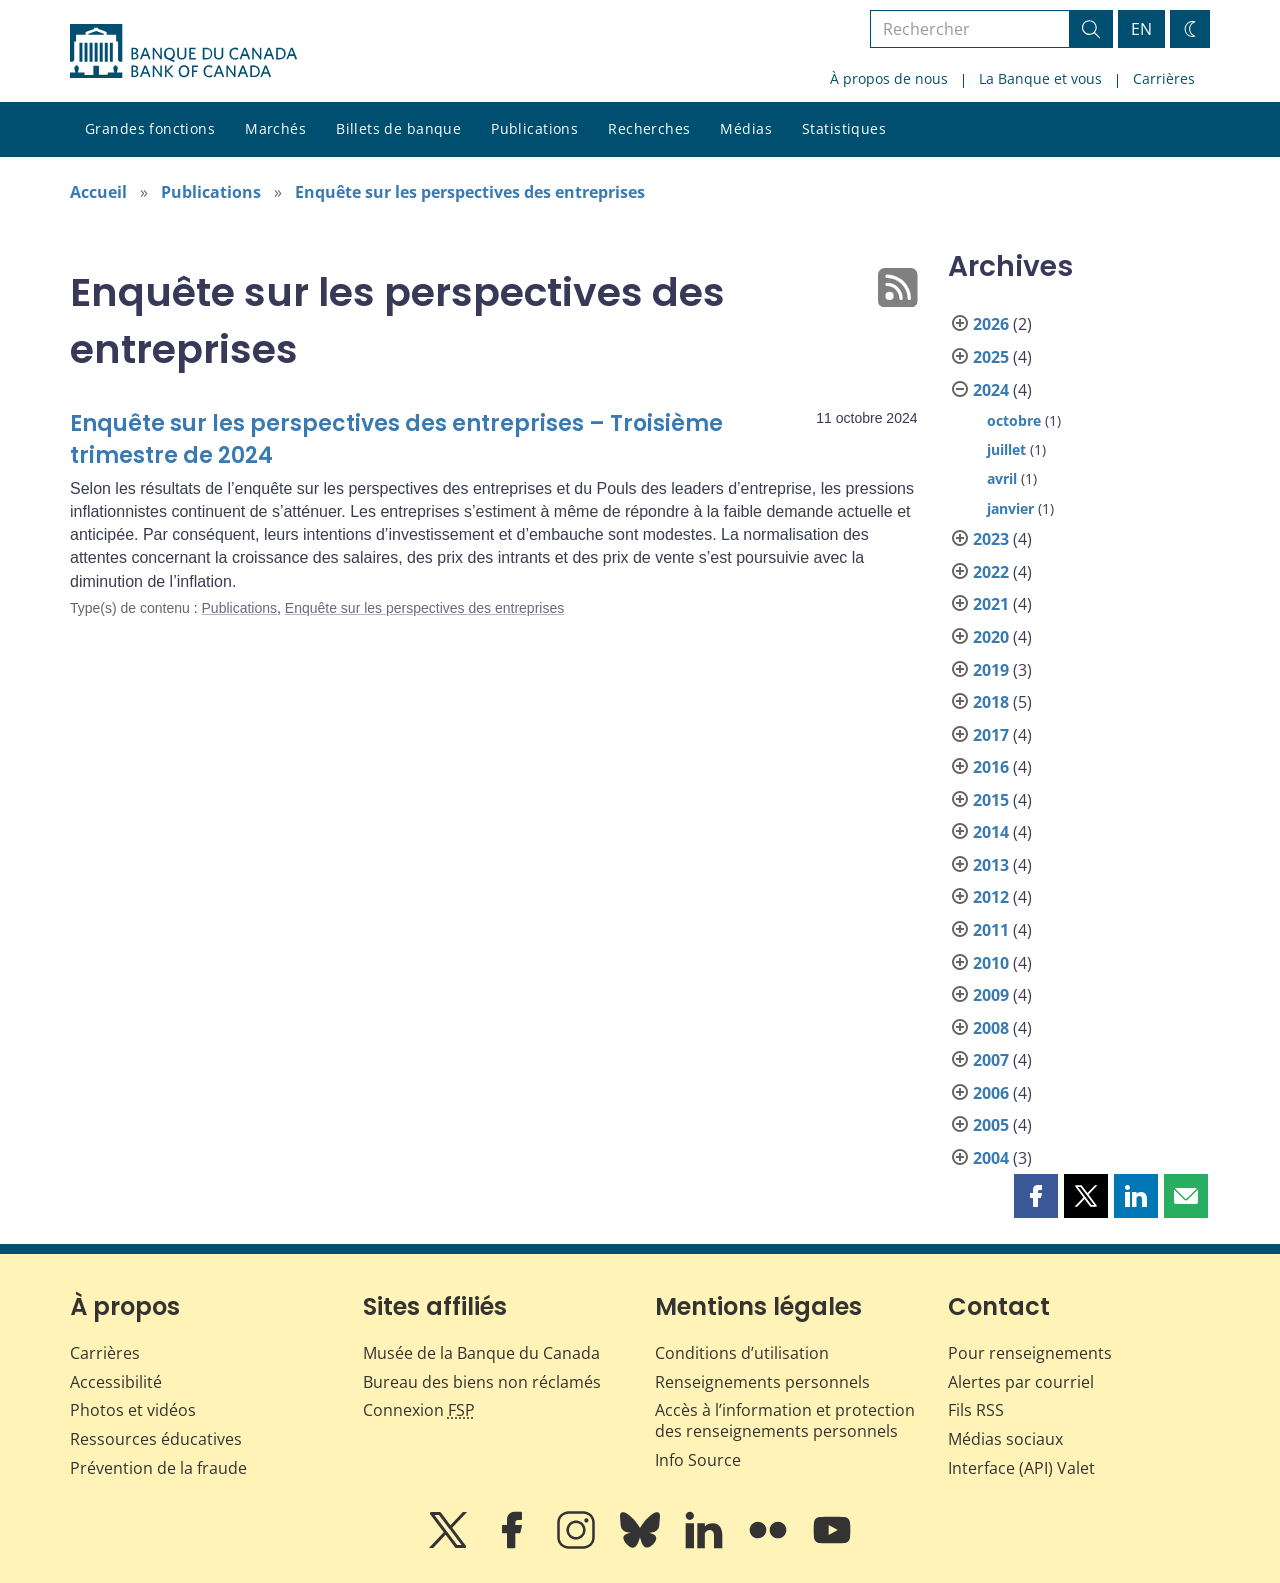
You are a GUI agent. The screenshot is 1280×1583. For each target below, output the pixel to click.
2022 (991, 572)
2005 (991, 1125)
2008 (991, 1028)
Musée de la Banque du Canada (481, 1353)
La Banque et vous (1040, 78)
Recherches (649, 128)
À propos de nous (889, 78)
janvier (1010, 508)
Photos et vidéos (133, 1410)
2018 (991, 702)
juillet (1006, 449)
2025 (991, 357)
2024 (991, 390)
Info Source (698, 1460)
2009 (991, 995)
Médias (746, 128)
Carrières (1164, 78)
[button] (1036, 1196)
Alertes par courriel (1021, 1382)
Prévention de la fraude (158, 1468)
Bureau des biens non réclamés (482, 1382)
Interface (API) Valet (1021, 1468)
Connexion (419, 1410)
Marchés (275, 128)
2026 (991, 324)
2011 (991, 930)
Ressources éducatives (156, 1439)
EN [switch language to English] (1141, 29)
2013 (991, 865)
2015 (991, 800)
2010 (991, 963)
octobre (1014, 420)
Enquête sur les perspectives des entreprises (470, 192)
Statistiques (844, 128)
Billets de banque (398, 128)
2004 (991, 1158)
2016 (991, 767)
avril (1002, 478)
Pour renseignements (1030, 1353)
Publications (534, 128)
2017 (991, 735)
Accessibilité (116, 1382)
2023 (991, 539)
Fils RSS (976, 1410)
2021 (991, 604)
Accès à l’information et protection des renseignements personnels (785, 1420)
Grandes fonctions (150, 128)
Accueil (98, 192)
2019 (991, 670)
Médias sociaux (1005, 1439)
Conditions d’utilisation (742, 1353)
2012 (991, 897)
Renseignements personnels (762, 1382)
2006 (991, 1093)
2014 (991, 832)
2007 (991, 1060)
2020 (991, 637)
